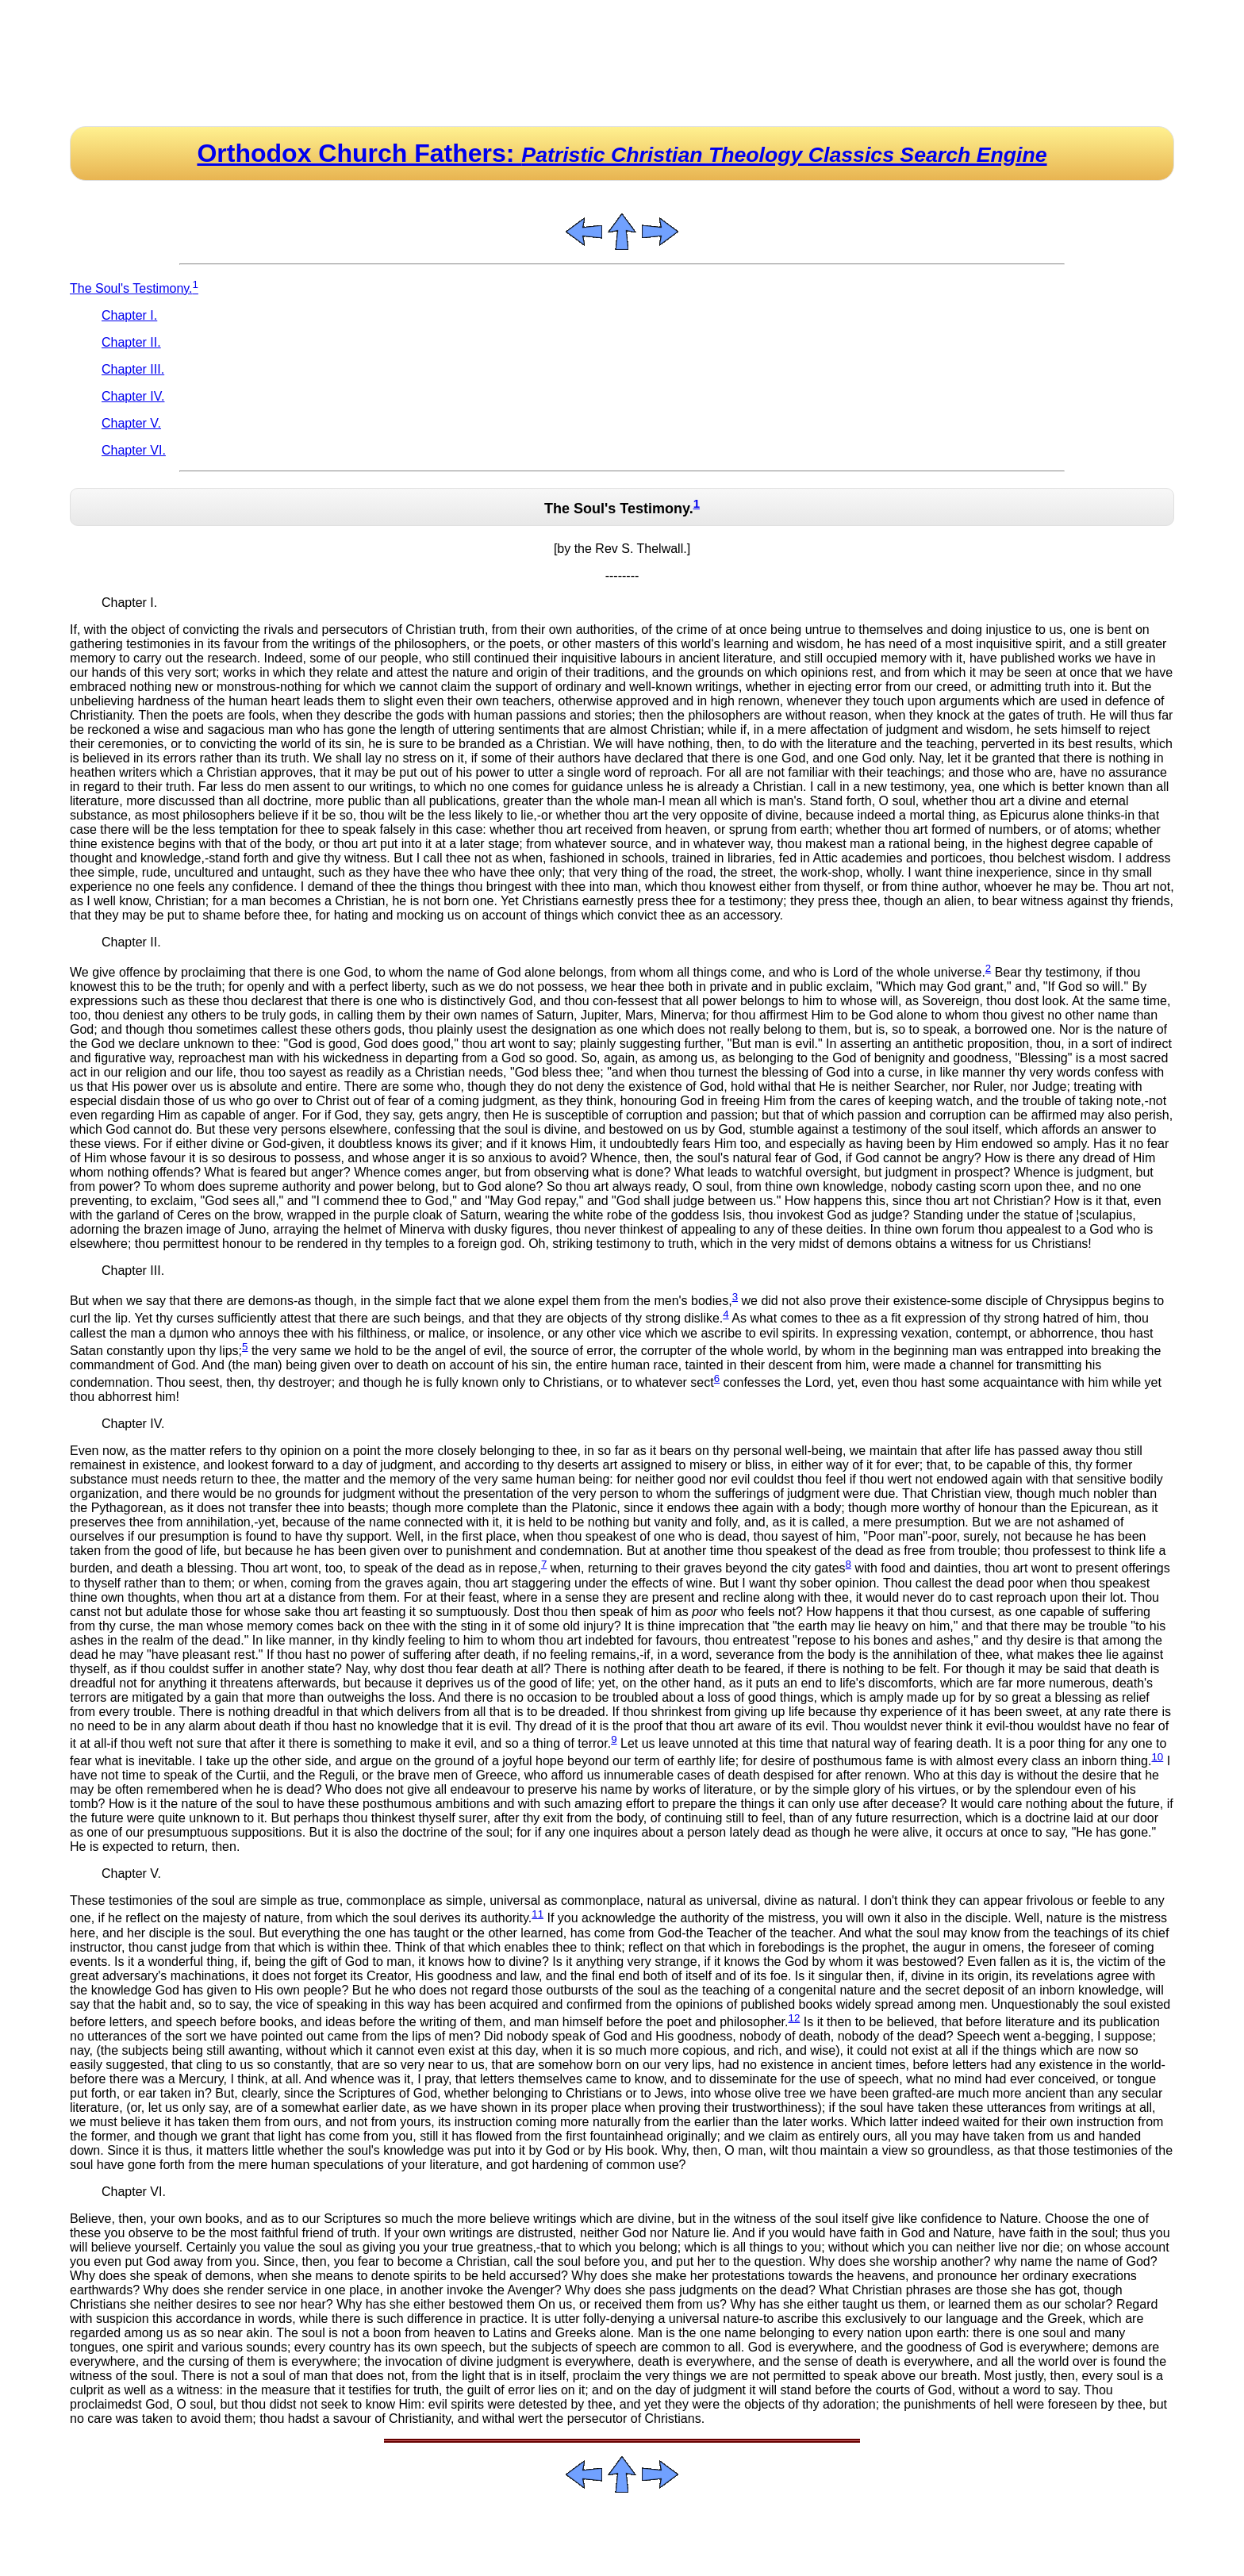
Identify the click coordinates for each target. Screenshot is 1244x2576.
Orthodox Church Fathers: (621, 153)
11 (537, 1914)
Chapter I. (129, 315)
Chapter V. (131, 423)
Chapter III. (133, 369)
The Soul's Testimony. (134, 288)
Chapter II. (131, 342)
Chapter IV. (133, 396)
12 (794, 2018)
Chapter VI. (134, 450)
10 (1157, 1757)
